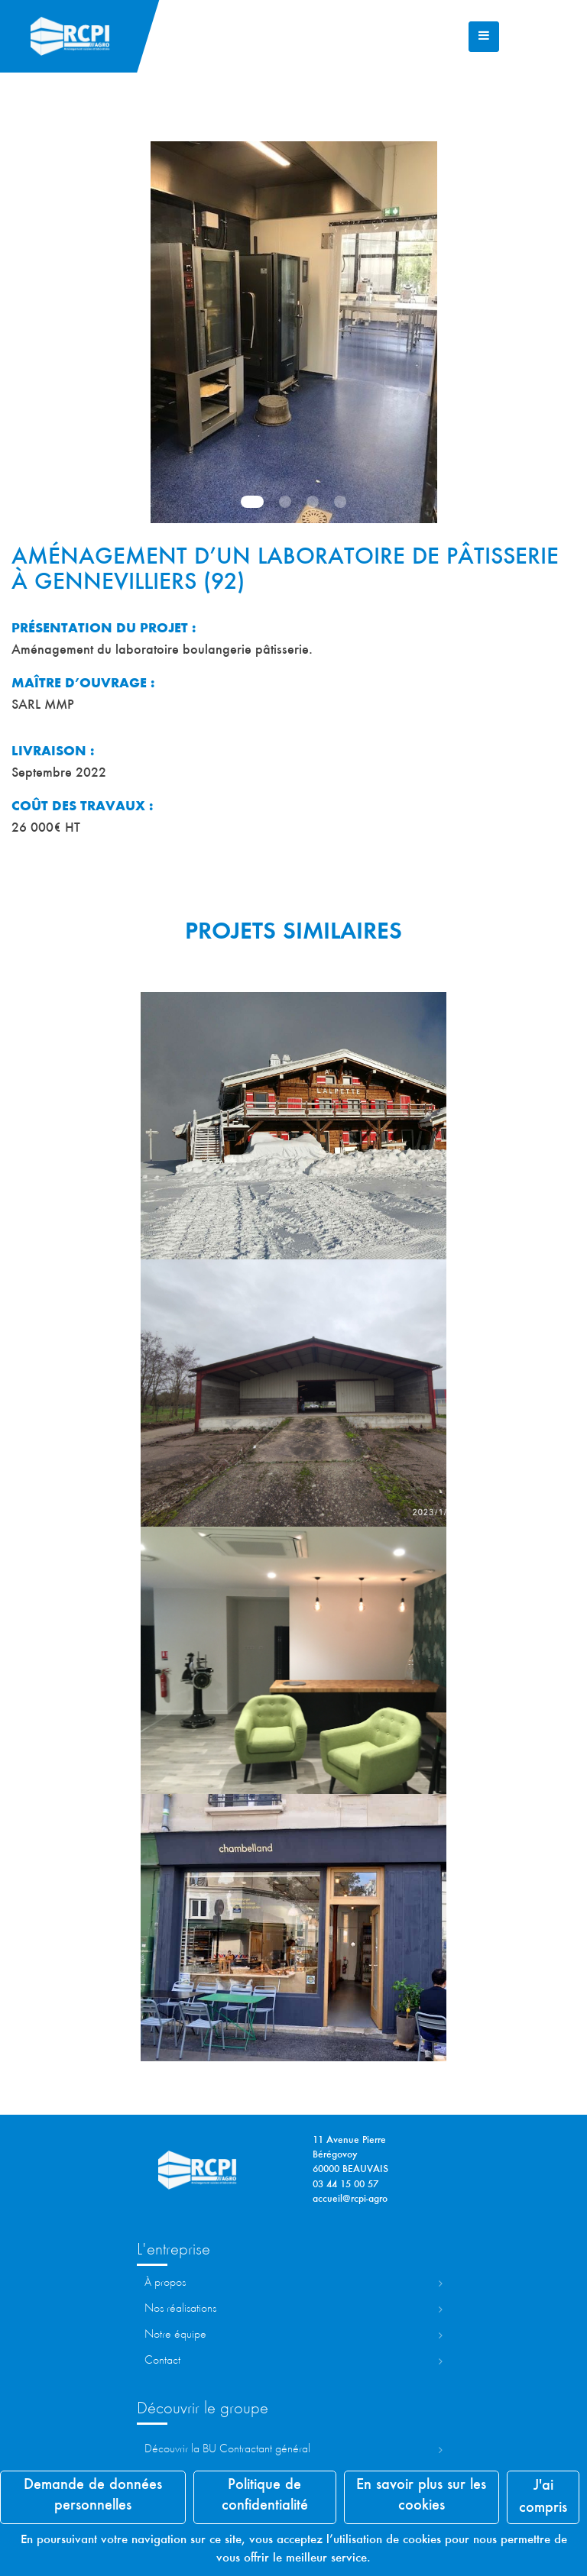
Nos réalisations (180, 2308)
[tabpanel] (293, 332)
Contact (162, 2360)
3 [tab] (312, 502)
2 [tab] (285, 502)
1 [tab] (252, 502)
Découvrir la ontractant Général (227, 2449)
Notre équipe (175, 2334)
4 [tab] (340, 502)
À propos (165, 2282)
